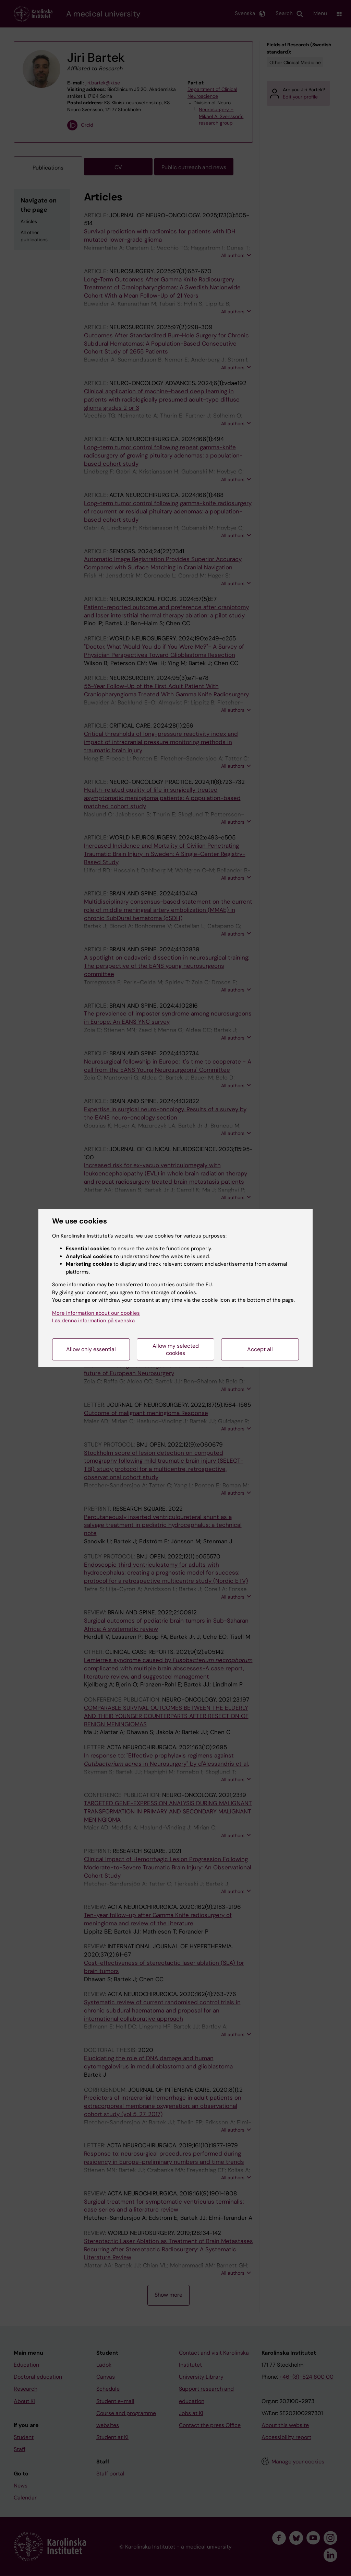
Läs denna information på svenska (93, 1320)
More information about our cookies (96, 1313)
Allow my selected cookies (176, 1349)
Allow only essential (91, 1349)
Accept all (260, 1349)
